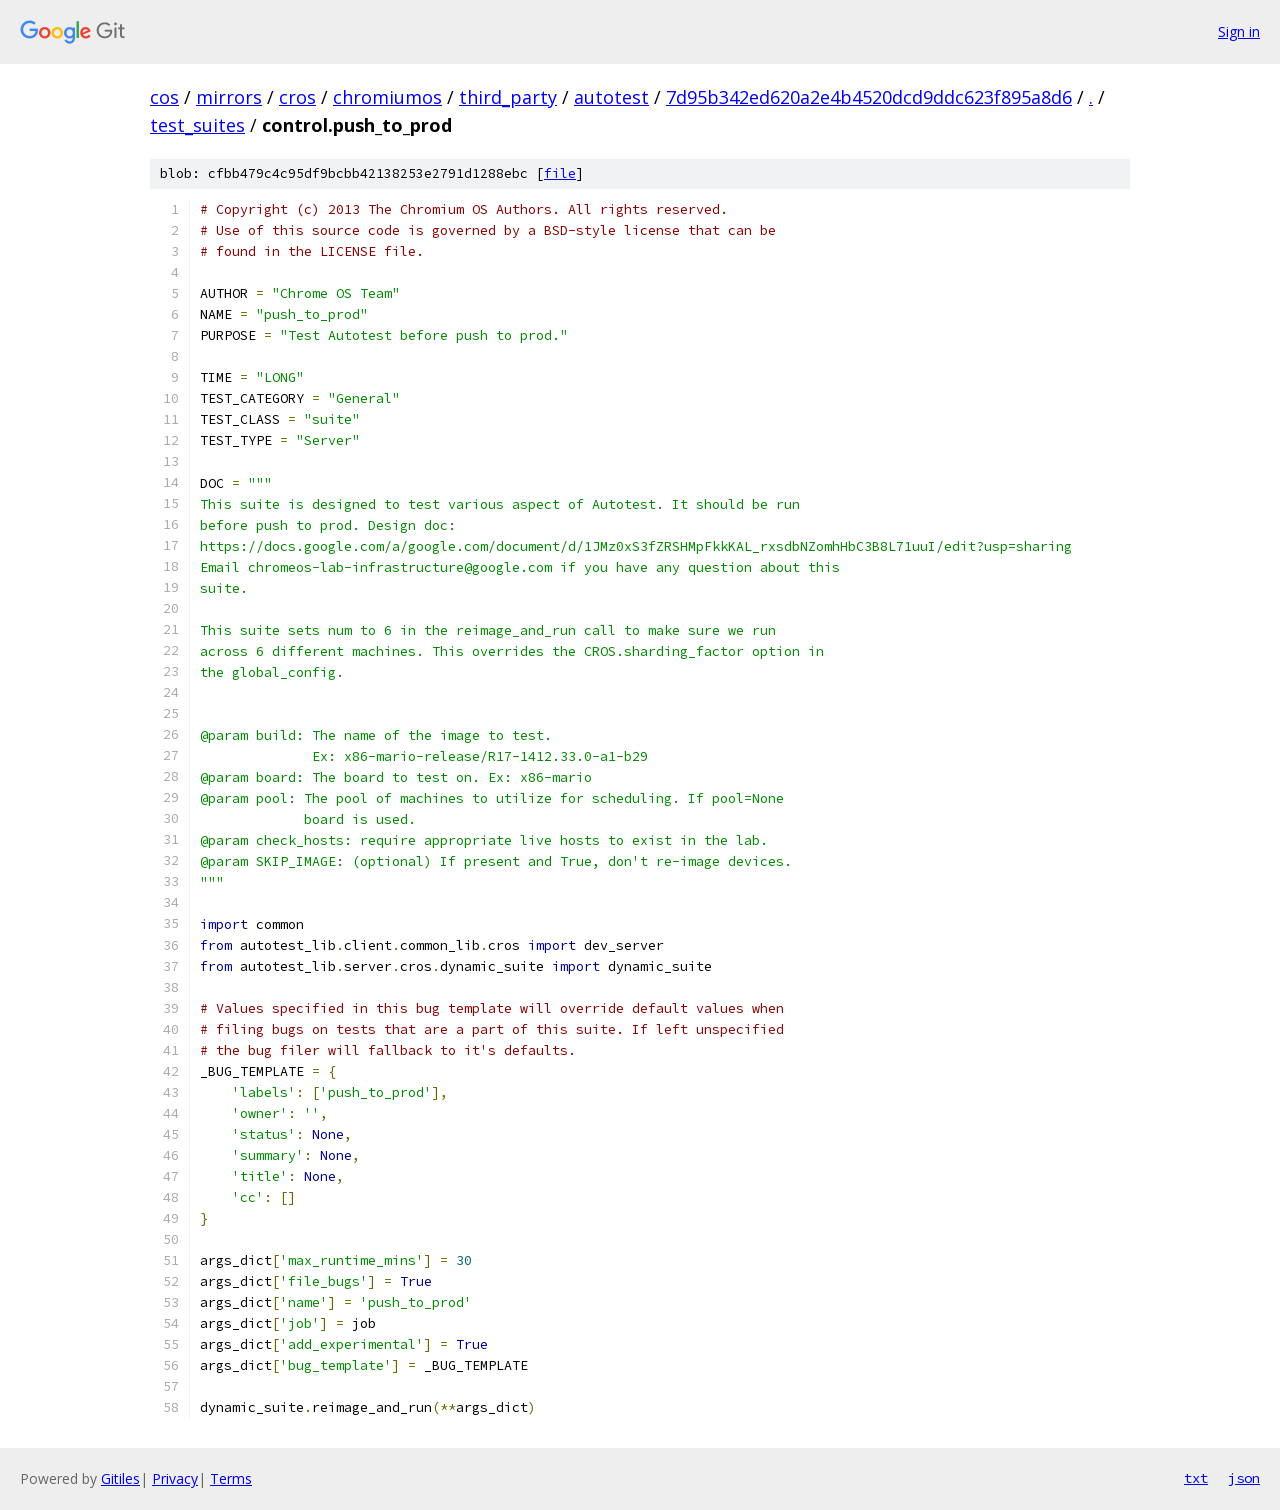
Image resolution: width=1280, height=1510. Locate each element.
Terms (231, 1478)
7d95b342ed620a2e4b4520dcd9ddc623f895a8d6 (869, 97)
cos (164, 97)
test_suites (197, 125)
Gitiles (120, 1478)
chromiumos (387, 97)
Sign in (1239, 31)
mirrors (229, 97)
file (560, 173)
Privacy (175, 1478)
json (1244, 1478)
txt (1196, 1478)
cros (297, 97)
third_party (508, 97)
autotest (611, 97)
